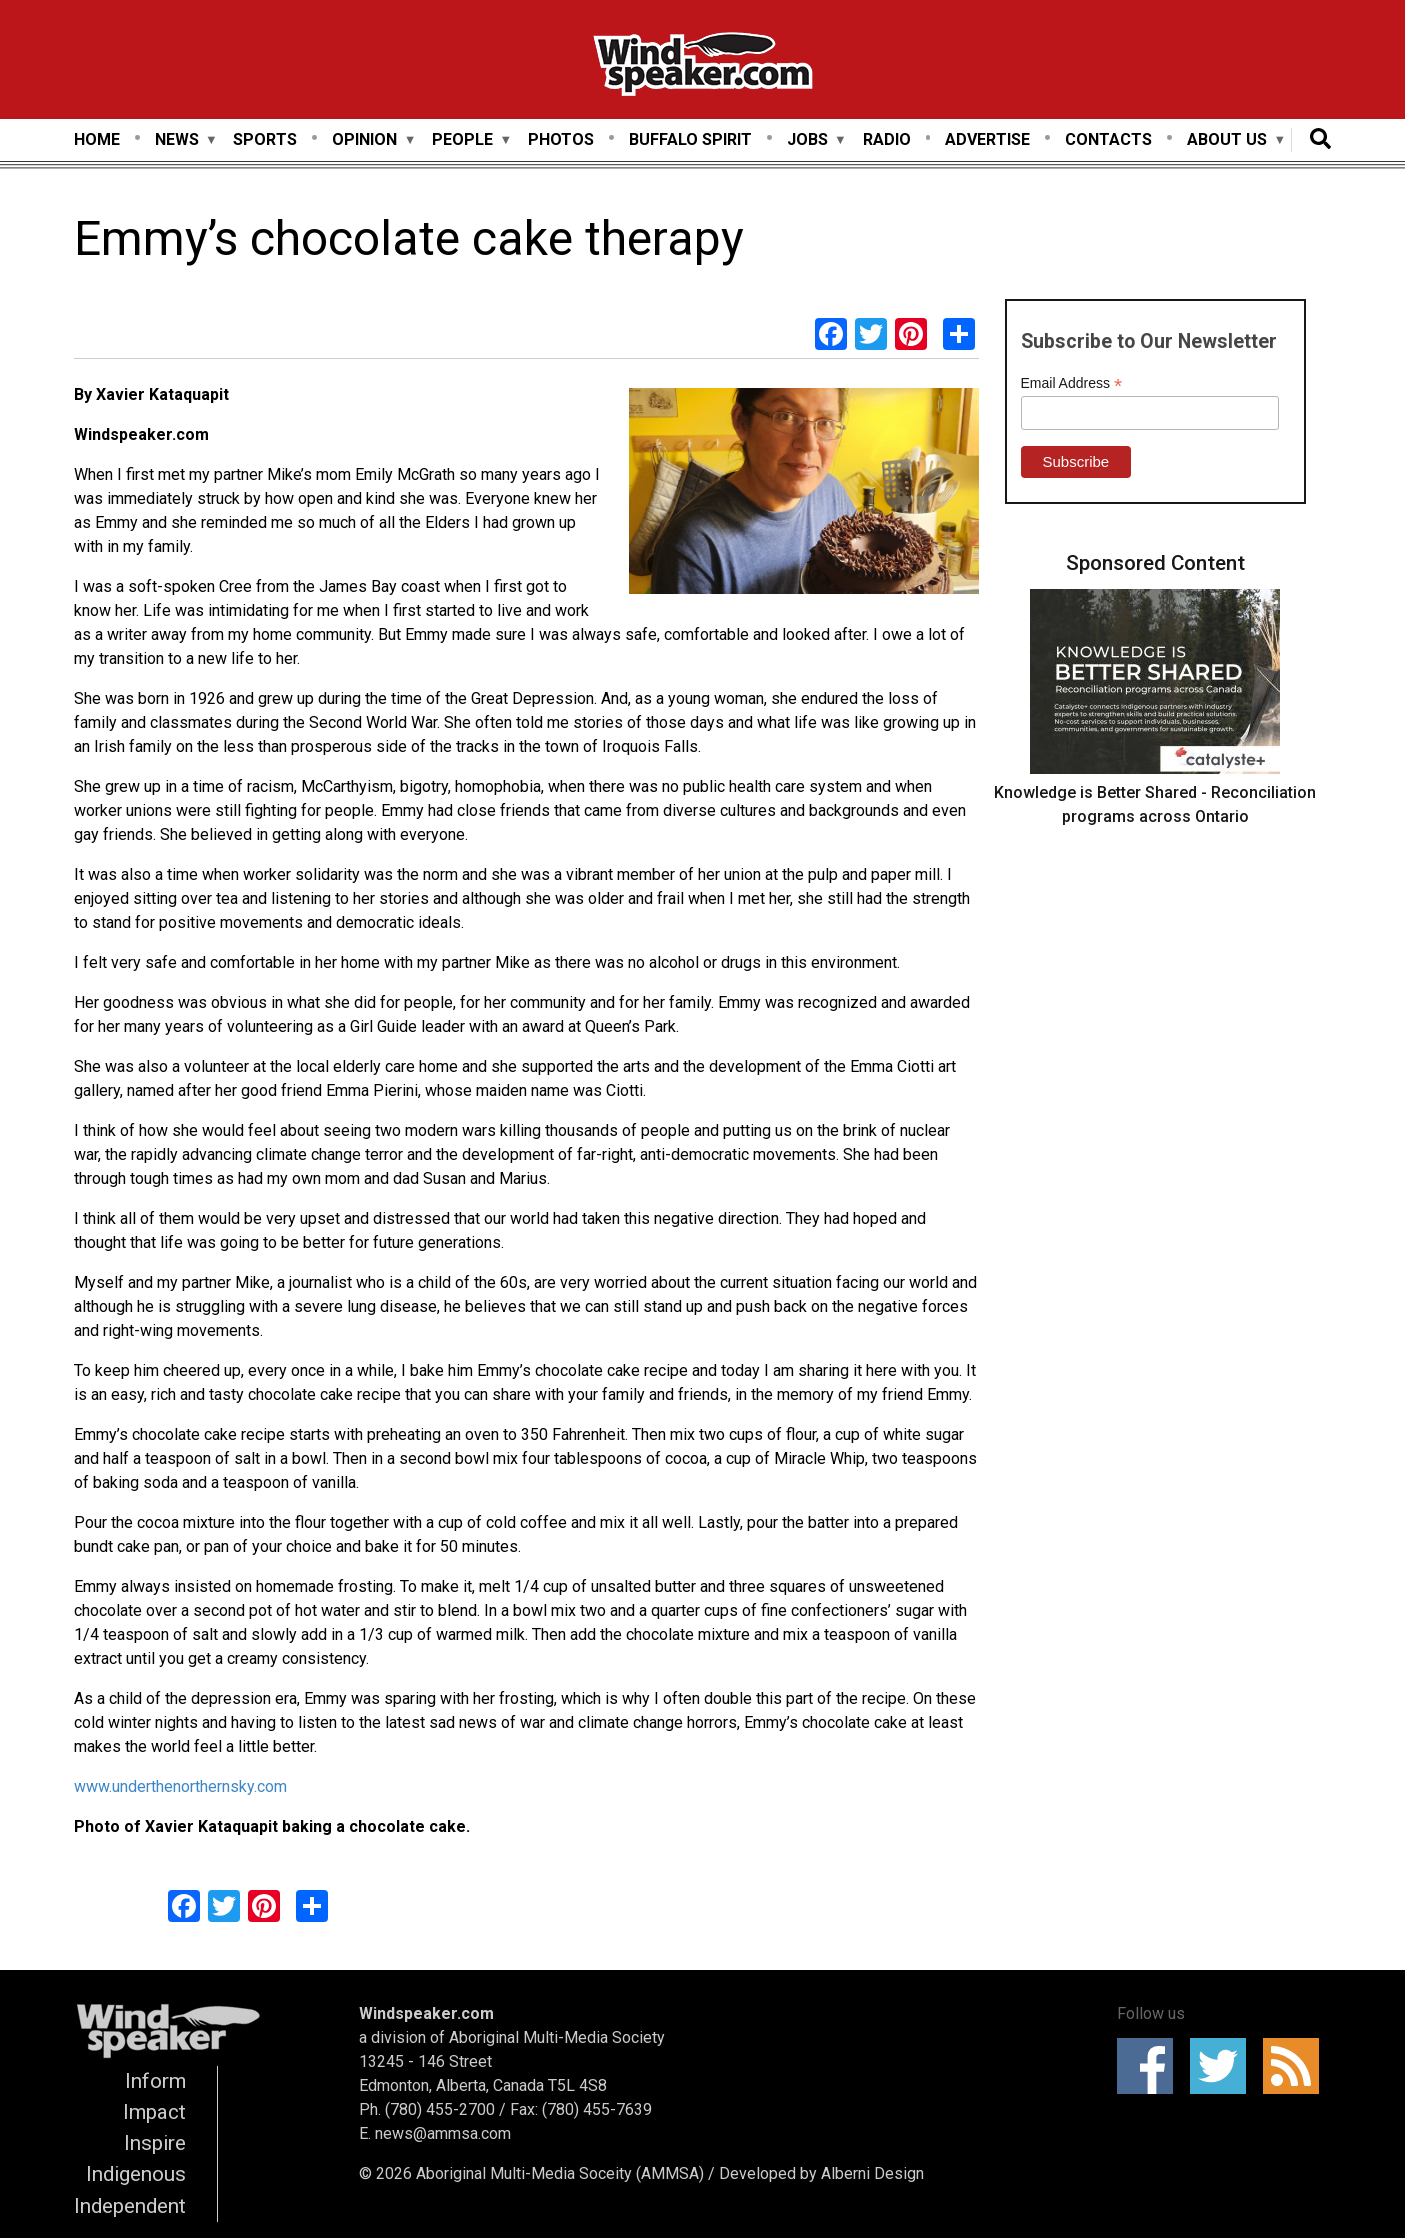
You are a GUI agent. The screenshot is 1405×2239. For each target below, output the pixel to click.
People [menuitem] (462, 140)
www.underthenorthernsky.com (180, 1786)
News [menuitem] (177, 140)
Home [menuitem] (97, 139)
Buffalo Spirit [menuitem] (690, 139)
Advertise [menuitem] (987, 139)
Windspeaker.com (426, 2013)
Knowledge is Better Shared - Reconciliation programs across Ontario (1155, 804)
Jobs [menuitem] (807, 140)
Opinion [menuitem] (364, 140)
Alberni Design (872, 2173)
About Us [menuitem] (1227, 140)
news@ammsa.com (443, 2133)
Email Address (1072, 383)
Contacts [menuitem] (1108, 139)
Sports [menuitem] (265, 139)
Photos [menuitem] (561, 139)
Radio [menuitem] (887, 139)
